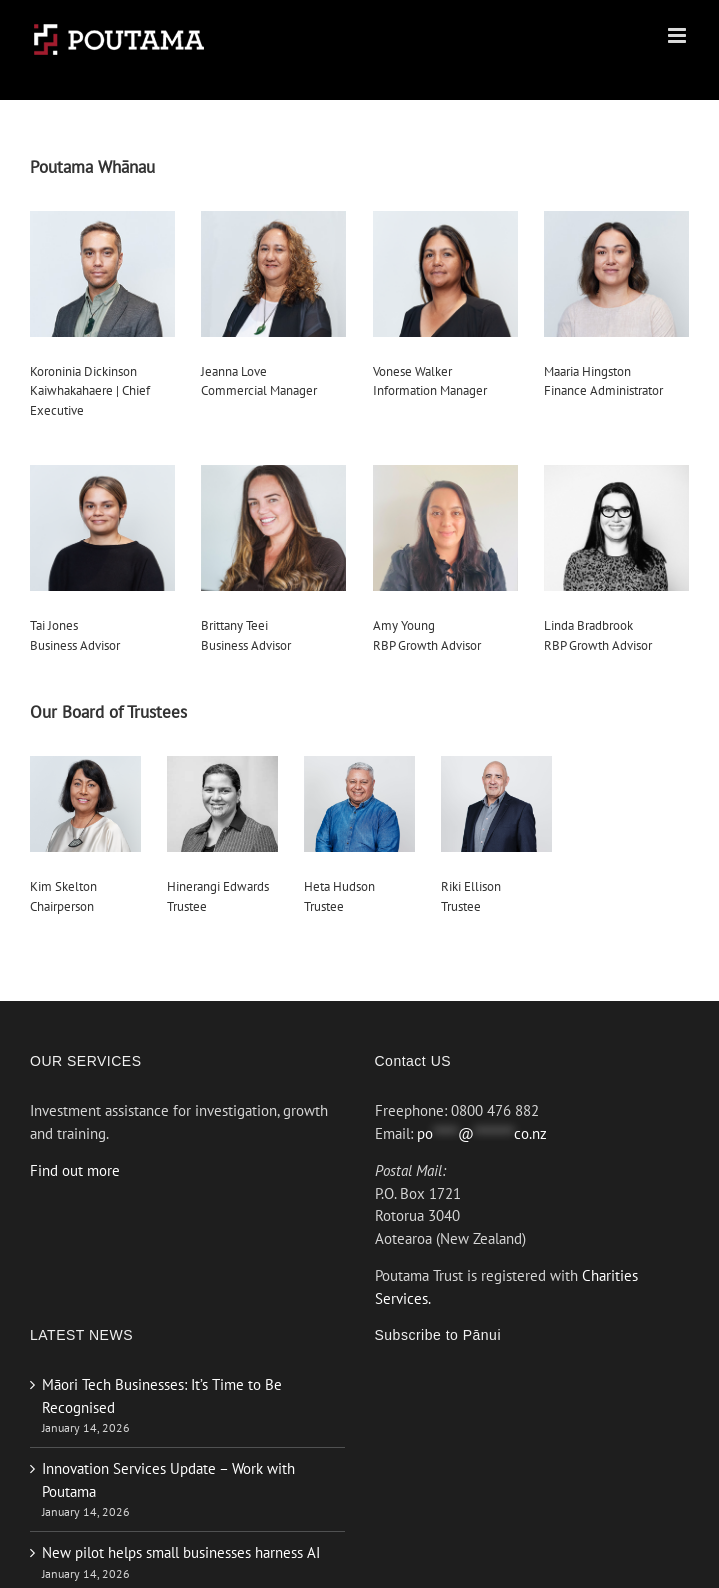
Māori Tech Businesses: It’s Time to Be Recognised (162, 1396)
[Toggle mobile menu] (678, 35)
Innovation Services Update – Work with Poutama (168, 1480)
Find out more (75, 1170)
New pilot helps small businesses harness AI (181, 1552)
